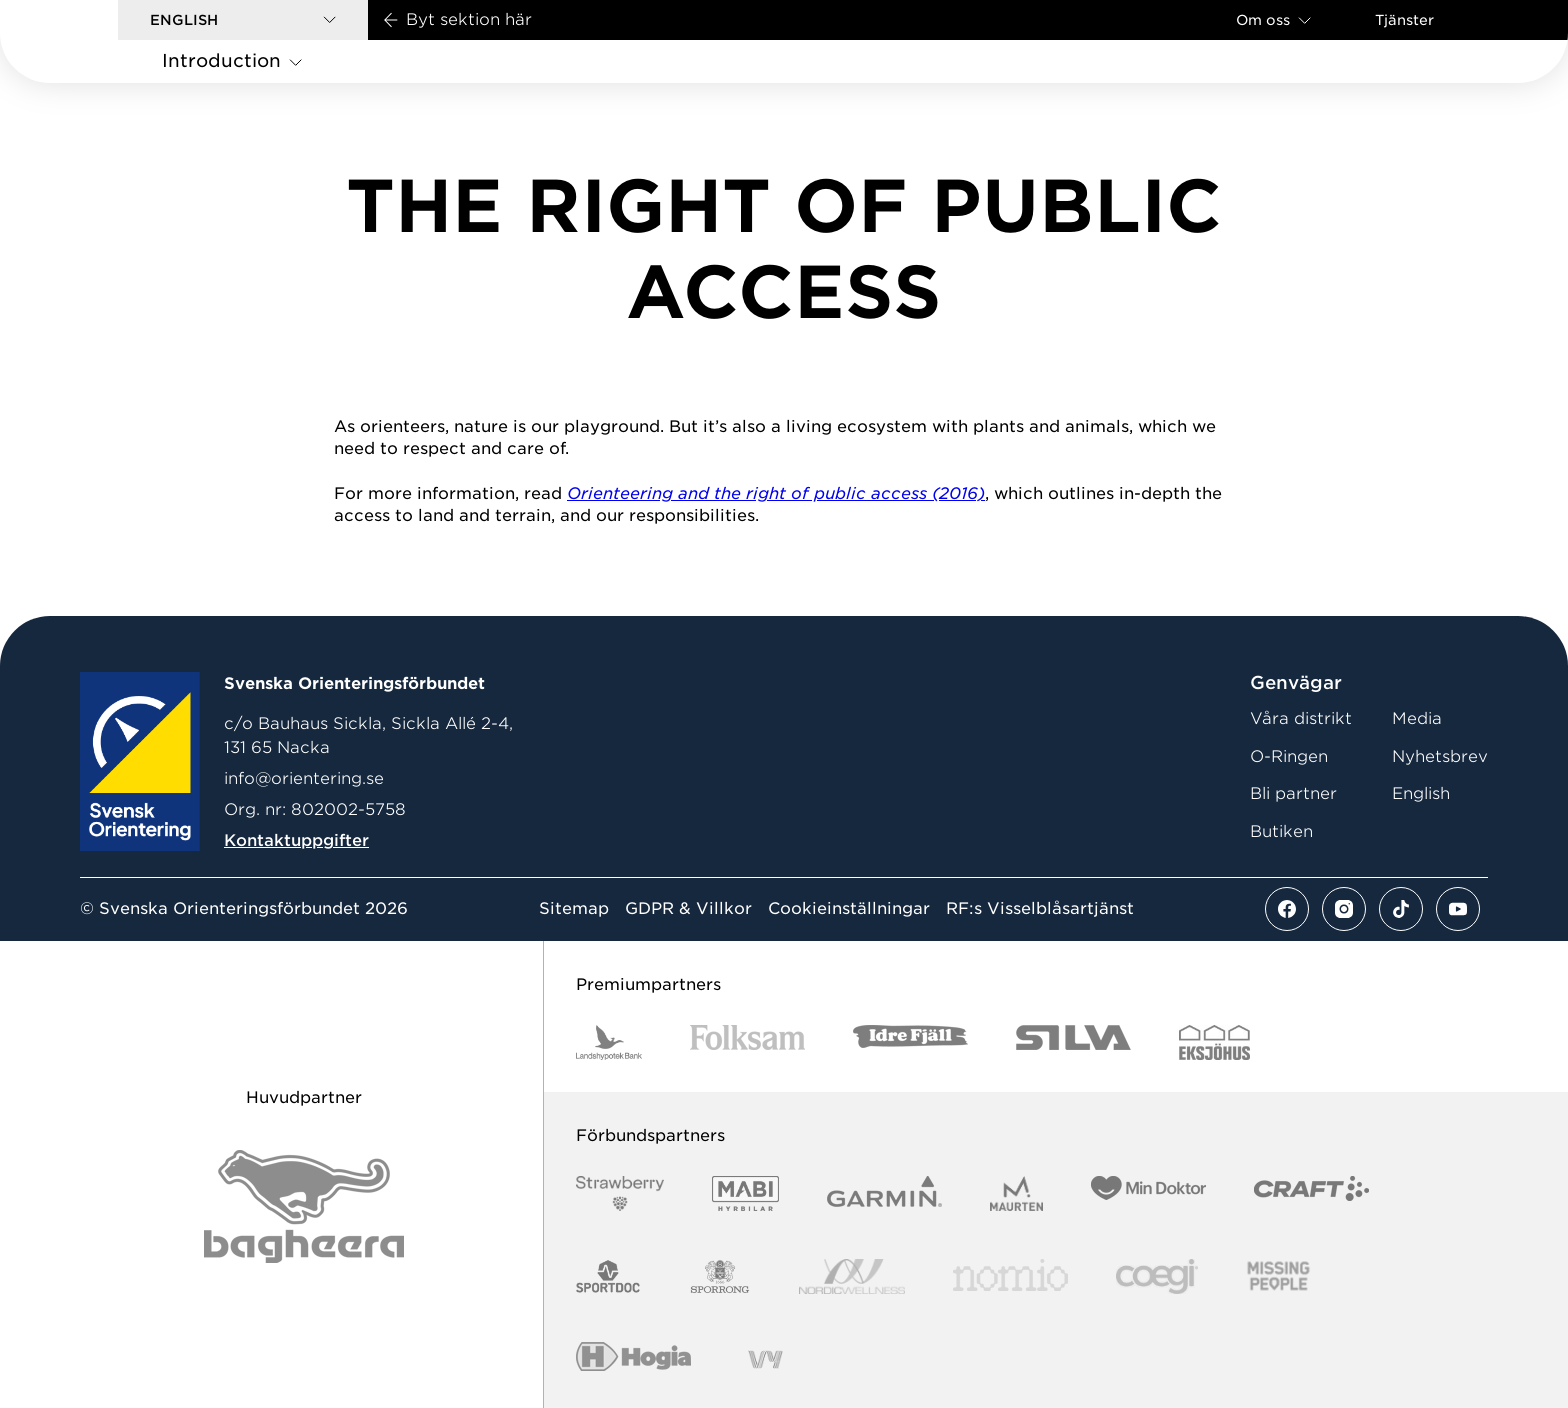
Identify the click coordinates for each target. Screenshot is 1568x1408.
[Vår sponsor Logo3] (1157, 1276)
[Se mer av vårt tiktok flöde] (1401, 909)
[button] (243, 20)
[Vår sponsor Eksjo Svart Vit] (1214, 1042)
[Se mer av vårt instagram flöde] (1344, 909)
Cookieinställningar (849, 909)
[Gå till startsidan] (91, 41)
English (1421, 793)
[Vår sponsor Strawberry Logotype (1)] (620, 1193)
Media (1417, 718)
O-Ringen (1289, 756)
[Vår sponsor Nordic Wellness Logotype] (852, 1276)
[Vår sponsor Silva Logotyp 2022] (1073, 1042)
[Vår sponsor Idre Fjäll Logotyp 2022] (910, 1042)
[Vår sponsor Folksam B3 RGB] (747, 1042)
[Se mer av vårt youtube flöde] (1458, 909)
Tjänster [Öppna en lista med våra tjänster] (1404, 20)
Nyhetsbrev (1440, 756)
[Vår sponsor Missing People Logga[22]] (1278, 1276)
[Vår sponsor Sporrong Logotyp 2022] (720, 1276)
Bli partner (1293, 793)
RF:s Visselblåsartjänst (1040, 909)
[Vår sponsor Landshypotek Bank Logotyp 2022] (609, 1042)
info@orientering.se (304, 778)
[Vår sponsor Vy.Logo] (765, 1359)
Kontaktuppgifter (296, 840)
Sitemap (574, 909)
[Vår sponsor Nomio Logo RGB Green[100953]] (1010, 1276)
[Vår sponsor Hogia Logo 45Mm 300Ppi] (633, 1359)
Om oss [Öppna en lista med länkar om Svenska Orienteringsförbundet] (1273, 19)
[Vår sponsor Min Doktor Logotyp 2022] (1148, 1193)
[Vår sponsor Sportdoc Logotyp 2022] (608, 1276)
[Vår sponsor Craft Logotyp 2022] (1311, 1193)
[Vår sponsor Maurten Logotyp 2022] (1017, 1193)
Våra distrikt (1301, 718)
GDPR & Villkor (688, 909)
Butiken (1281, 831)
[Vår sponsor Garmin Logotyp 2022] (884, 1193)
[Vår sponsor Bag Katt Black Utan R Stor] (304, 1206)
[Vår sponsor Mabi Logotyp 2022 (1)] (745, 1193)
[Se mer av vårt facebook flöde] (1287, 909)
